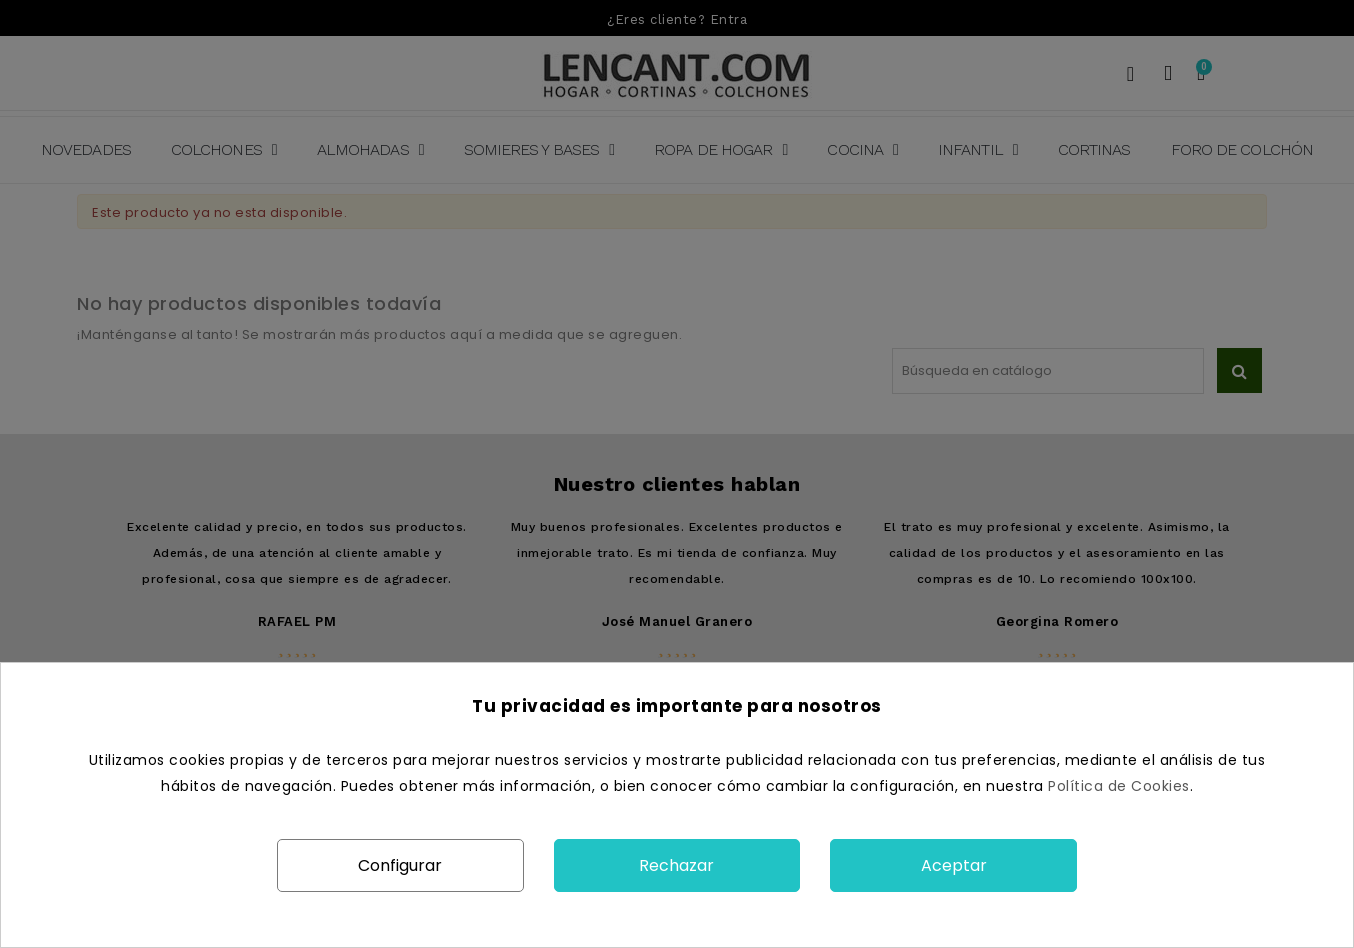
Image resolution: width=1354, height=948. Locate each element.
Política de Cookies (1119, 786)
